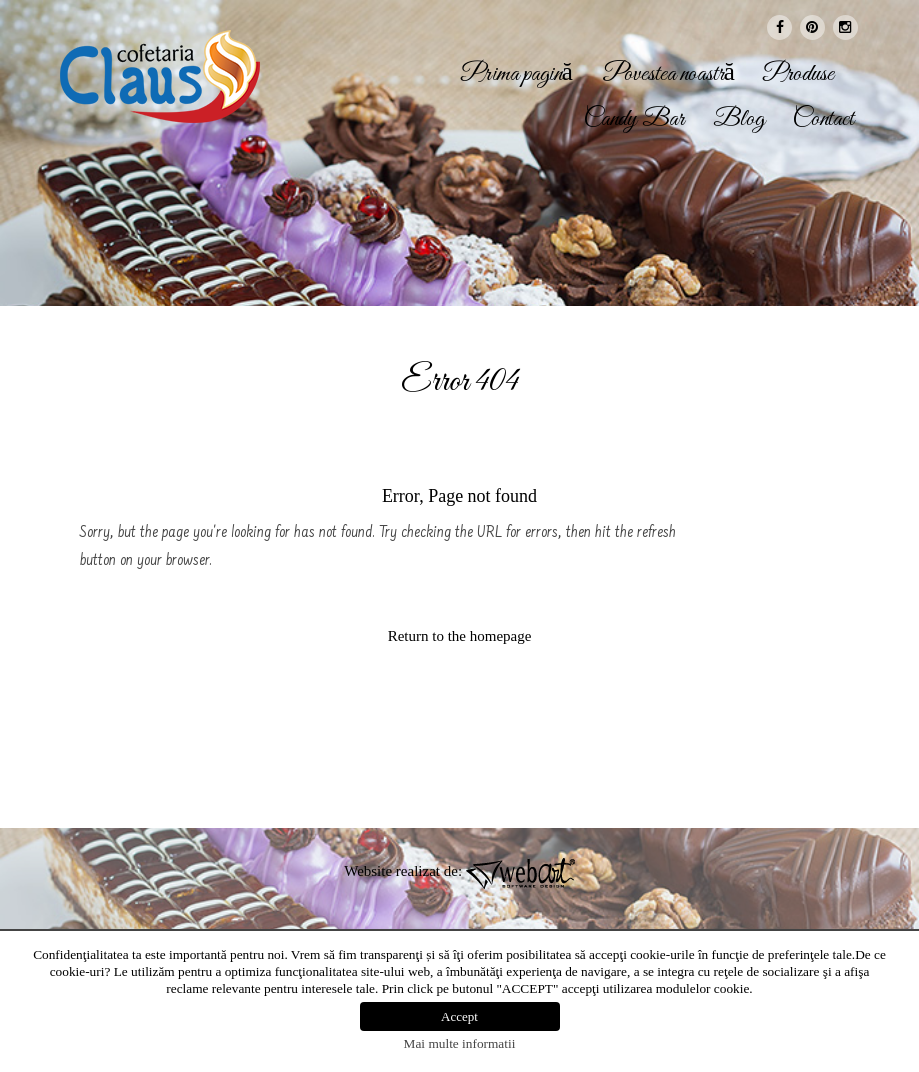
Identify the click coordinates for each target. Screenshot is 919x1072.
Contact (823, 120)
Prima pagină (517, 75)
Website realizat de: (459, 871)
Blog (739, 120)
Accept (459, 1016)
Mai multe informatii (460, 1043)
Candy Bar (634, 120)
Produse (798, 75)
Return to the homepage (460, 636)
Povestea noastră (668, 75)
